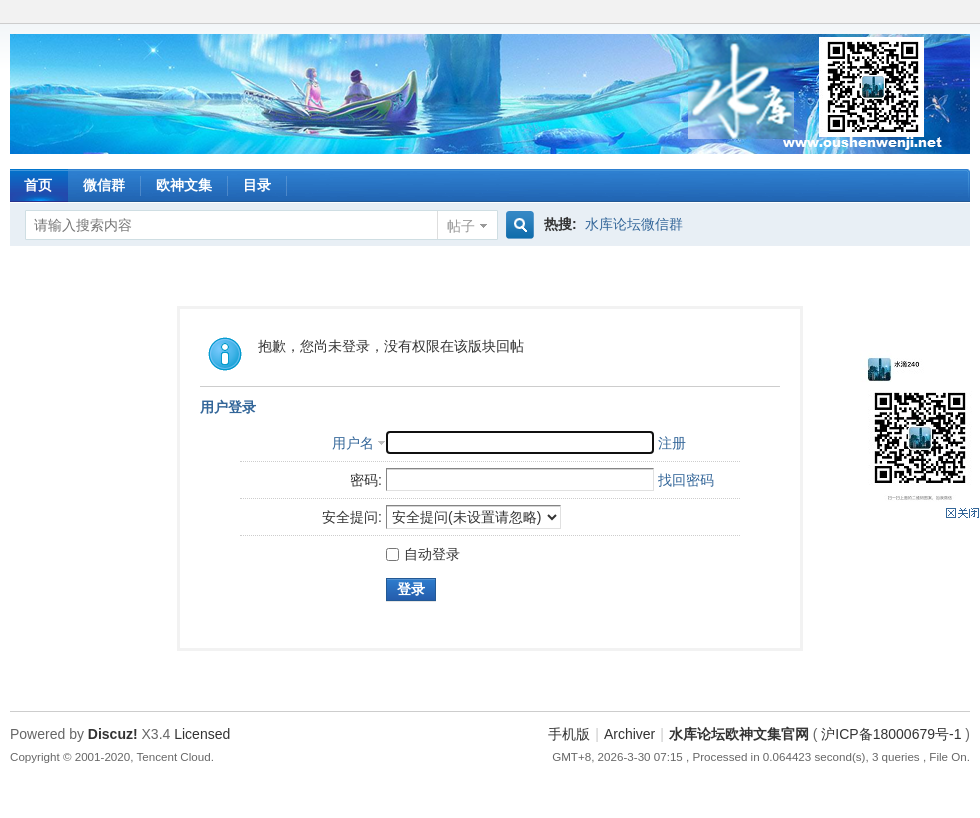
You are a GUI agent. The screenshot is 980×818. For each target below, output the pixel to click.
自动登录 (423, 554)
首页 (38, 185)
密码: (366, 480)
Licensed (202, 734)
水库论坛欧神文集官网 (739, 734)
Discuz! (113, 734)
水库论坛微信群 (634, 224)
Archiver (629, 734)
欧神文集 (184, 185)
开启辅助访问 (965, 14)
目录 (257, 185)
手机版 (569, 734)
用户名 (353, 443)
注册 (672, 443)
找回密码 (686, 480)
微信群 (104, 185)
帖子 (461, 226)
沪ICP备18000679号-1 (891, 734)
